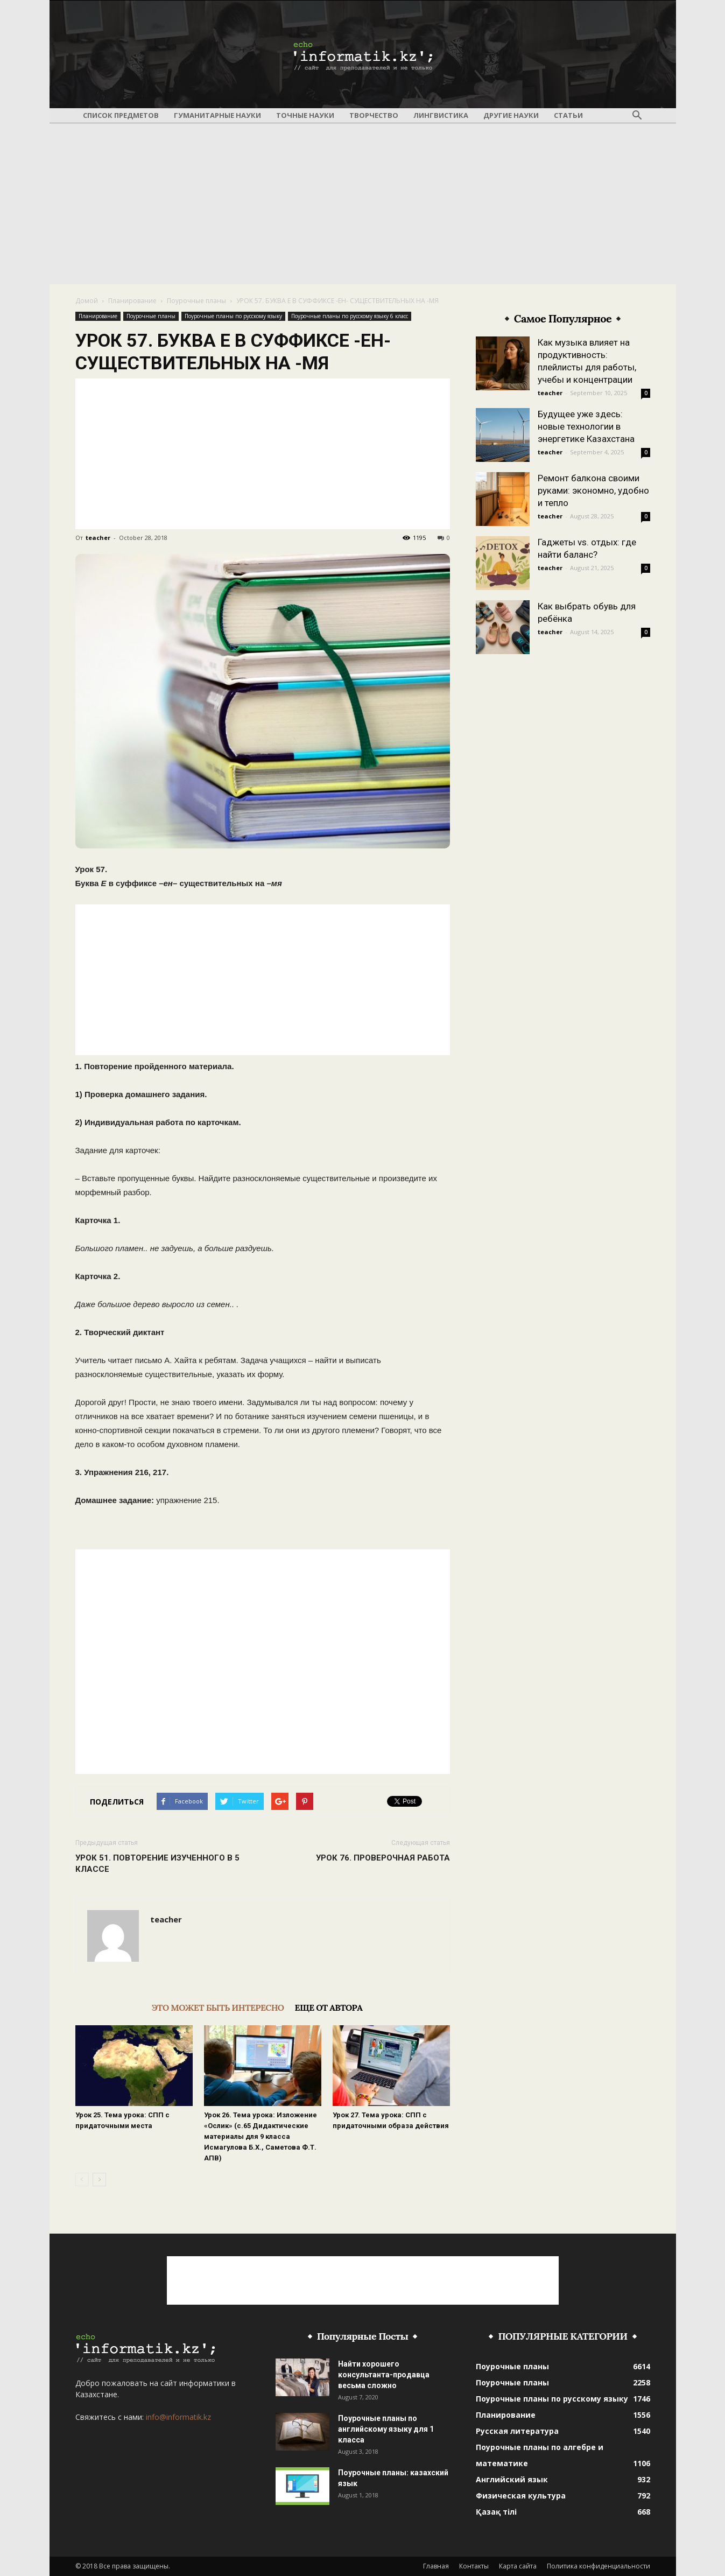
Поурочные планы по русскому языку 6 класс (349, 316)
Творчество (373, 115)
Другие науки (511, 115)
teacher (98, 538)
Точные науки (305, 115)
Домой (86, 300)
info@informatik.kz (178, 2417)
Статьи (568, 115)
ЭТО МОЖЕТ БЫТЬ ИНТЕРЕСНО (218, 2007)
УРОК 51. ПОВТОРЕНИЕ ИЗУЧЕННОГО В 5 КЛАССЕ (157, 1863)
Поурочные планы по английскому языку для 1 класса (386, 2429)
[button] (637, 116)
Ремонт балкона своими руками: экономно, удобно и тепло (593, 490)
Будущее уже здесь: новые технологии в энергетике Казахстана (586, 426)
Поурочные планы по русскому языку (233, 316)
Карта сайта (518, 2566)
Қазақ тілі (496, 2512)
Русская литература (517, 2431)
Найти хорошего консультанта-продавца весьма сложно (384, 2375)
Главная (436, 2566)
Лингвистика (440, 115)
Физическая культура (521, 2495)
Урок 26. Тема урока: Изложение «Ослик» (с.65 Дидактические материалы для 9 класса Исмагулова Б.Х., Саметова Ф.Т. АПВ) (260, 2136)
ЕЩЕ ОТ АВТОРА (329, 2007)
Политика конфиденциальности (598, 2566)
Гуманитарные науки (217, 115)
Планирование (132, 300)
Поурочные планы (196, 300)
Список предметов (121, 115)
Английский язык (512, 2479)
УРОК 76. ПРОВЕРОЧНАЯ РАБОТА (383, 1858)
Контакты (474, 2566)
